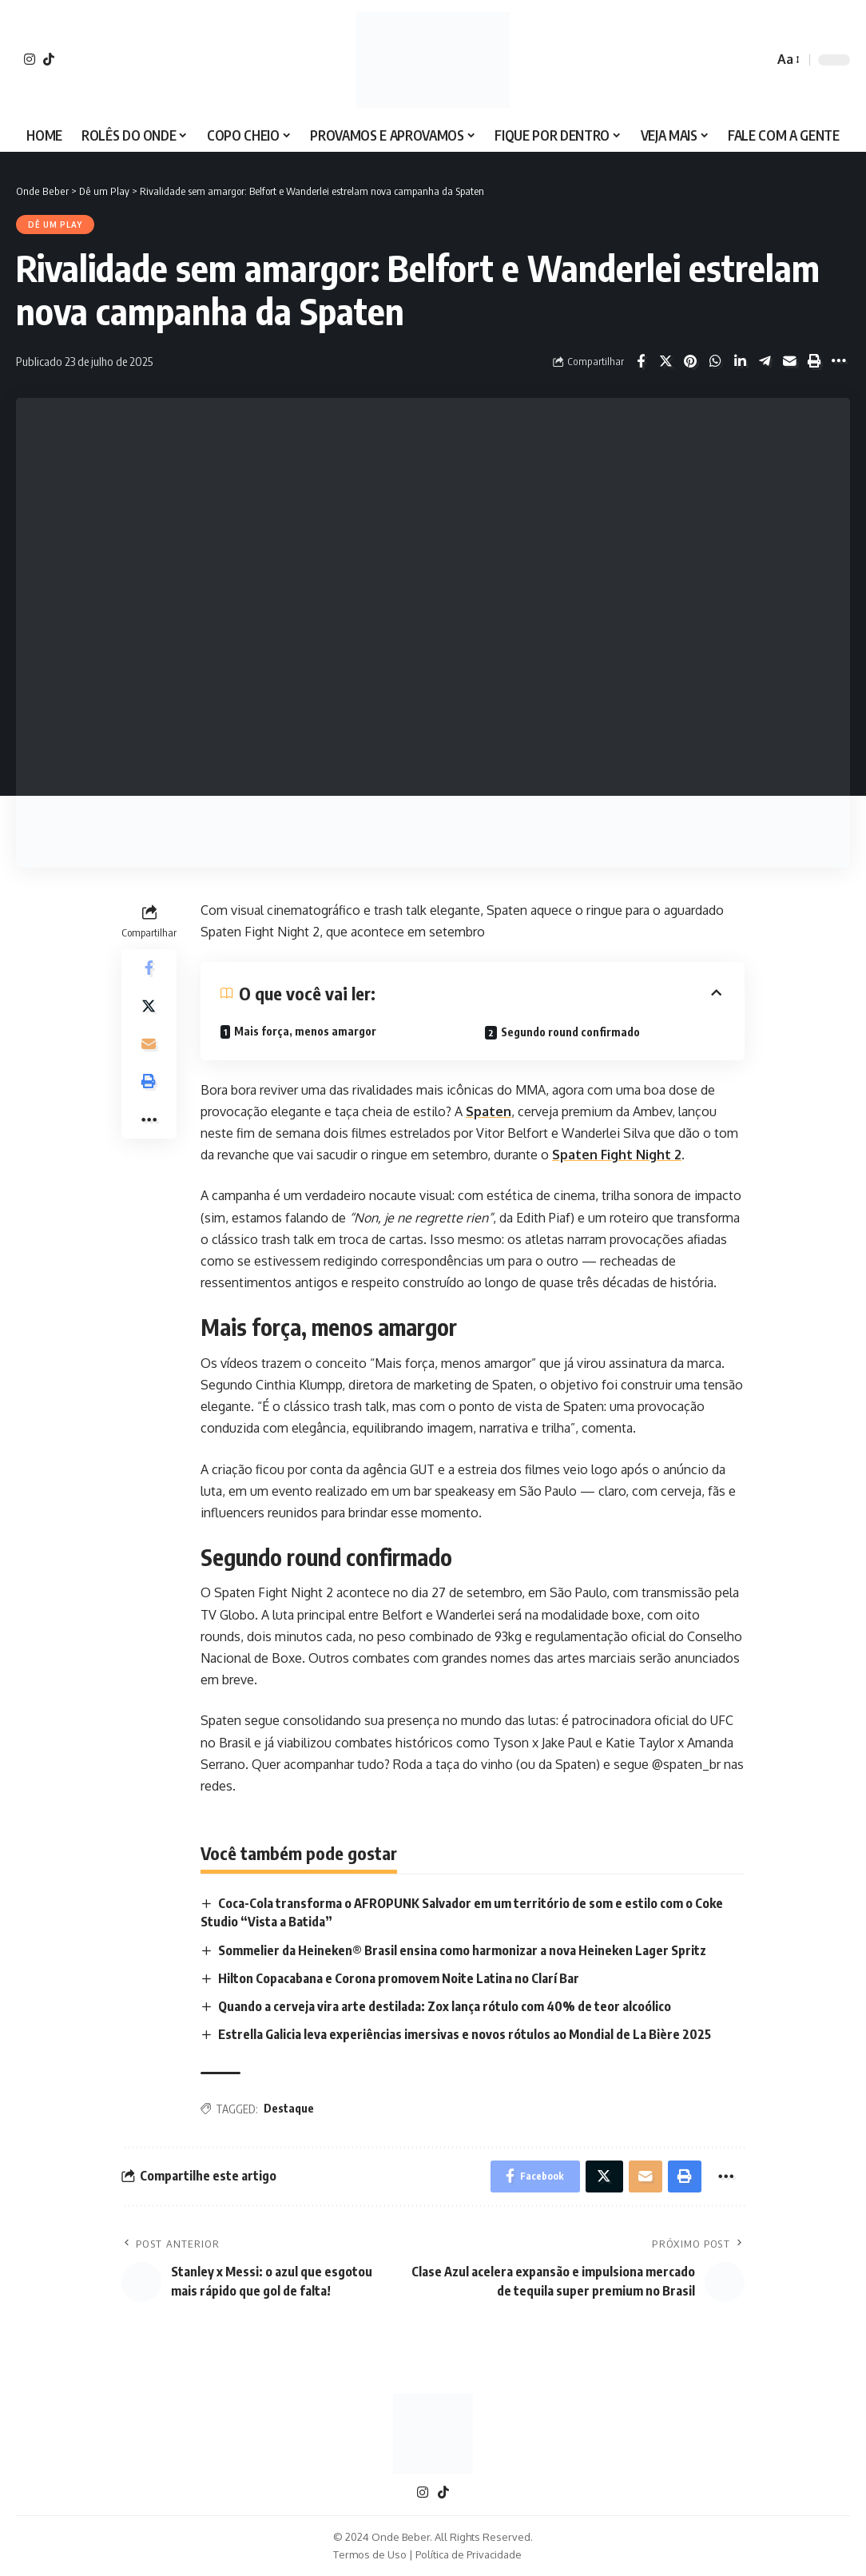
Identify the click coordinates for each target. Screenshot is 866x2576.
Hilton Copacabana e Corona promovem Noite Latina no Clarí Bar (398, 1978)
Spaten (488, 1111)
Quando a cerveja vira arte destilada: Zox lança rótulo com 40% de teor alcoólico (444, 2006)
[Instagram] (29, 59)
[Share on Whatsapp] (715, 361)
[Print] (814, 361)
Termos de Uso (370, 2555)
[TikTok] (48, 59)
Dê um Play (55, 224)
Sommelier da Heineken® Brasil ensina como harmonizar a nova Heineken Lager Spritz (462, 1950)
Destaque (289, 2109)
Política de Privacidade (468, 2555)
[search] (757, 60)
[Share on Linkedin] (740, 361)
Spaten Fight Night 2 (616, 1155)
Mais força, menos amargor (305, 1031)
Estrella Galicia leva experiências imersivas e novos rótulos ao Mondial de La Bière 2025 (464, 2034)
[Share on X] (665, 361)
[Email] (789, 361)
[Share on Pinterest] (690, 361)
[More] (839, 361)
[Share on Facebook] (641, 361)
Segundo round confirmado (570, 1032)
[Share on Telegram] (764, 361)
